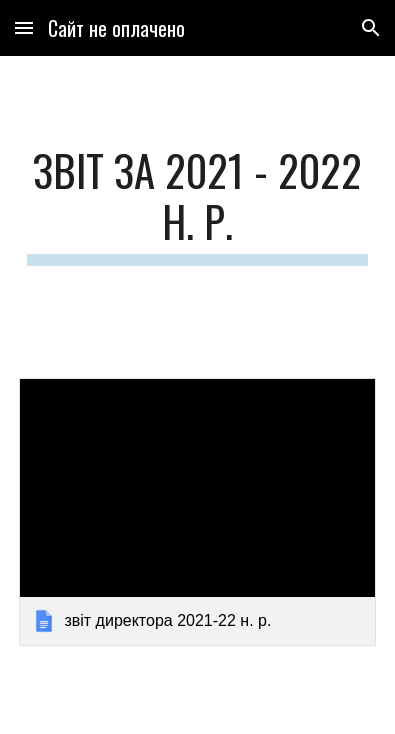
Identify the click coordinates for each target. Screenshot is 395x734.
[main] (197, 205)
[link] (197, 511)
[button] (24, 27)
